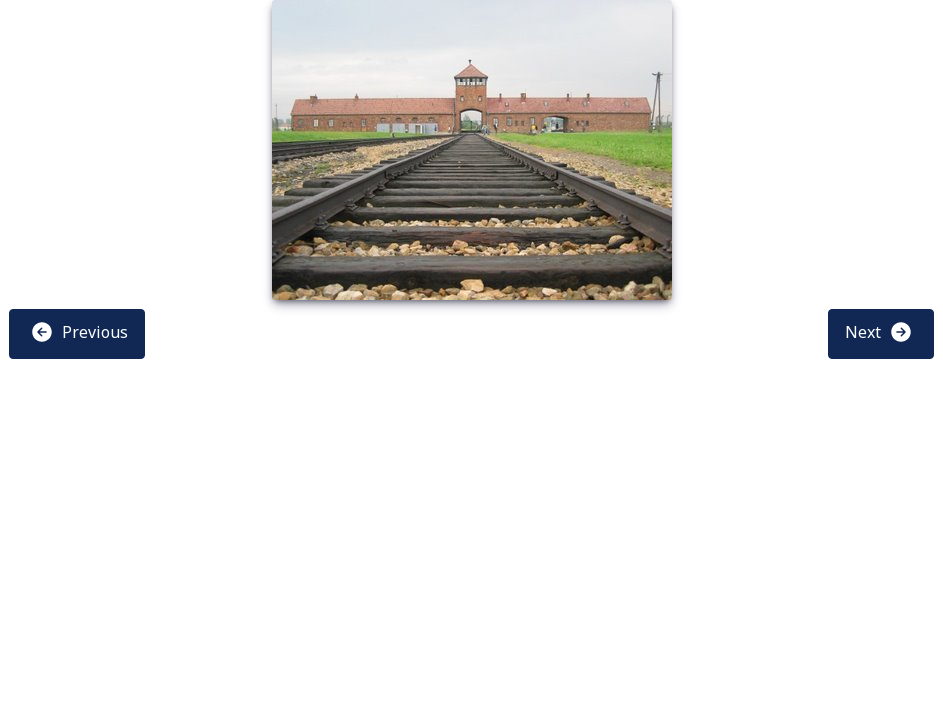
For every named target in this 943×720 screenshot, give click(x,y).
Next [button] (879, 332)
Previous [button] (79, 332)
